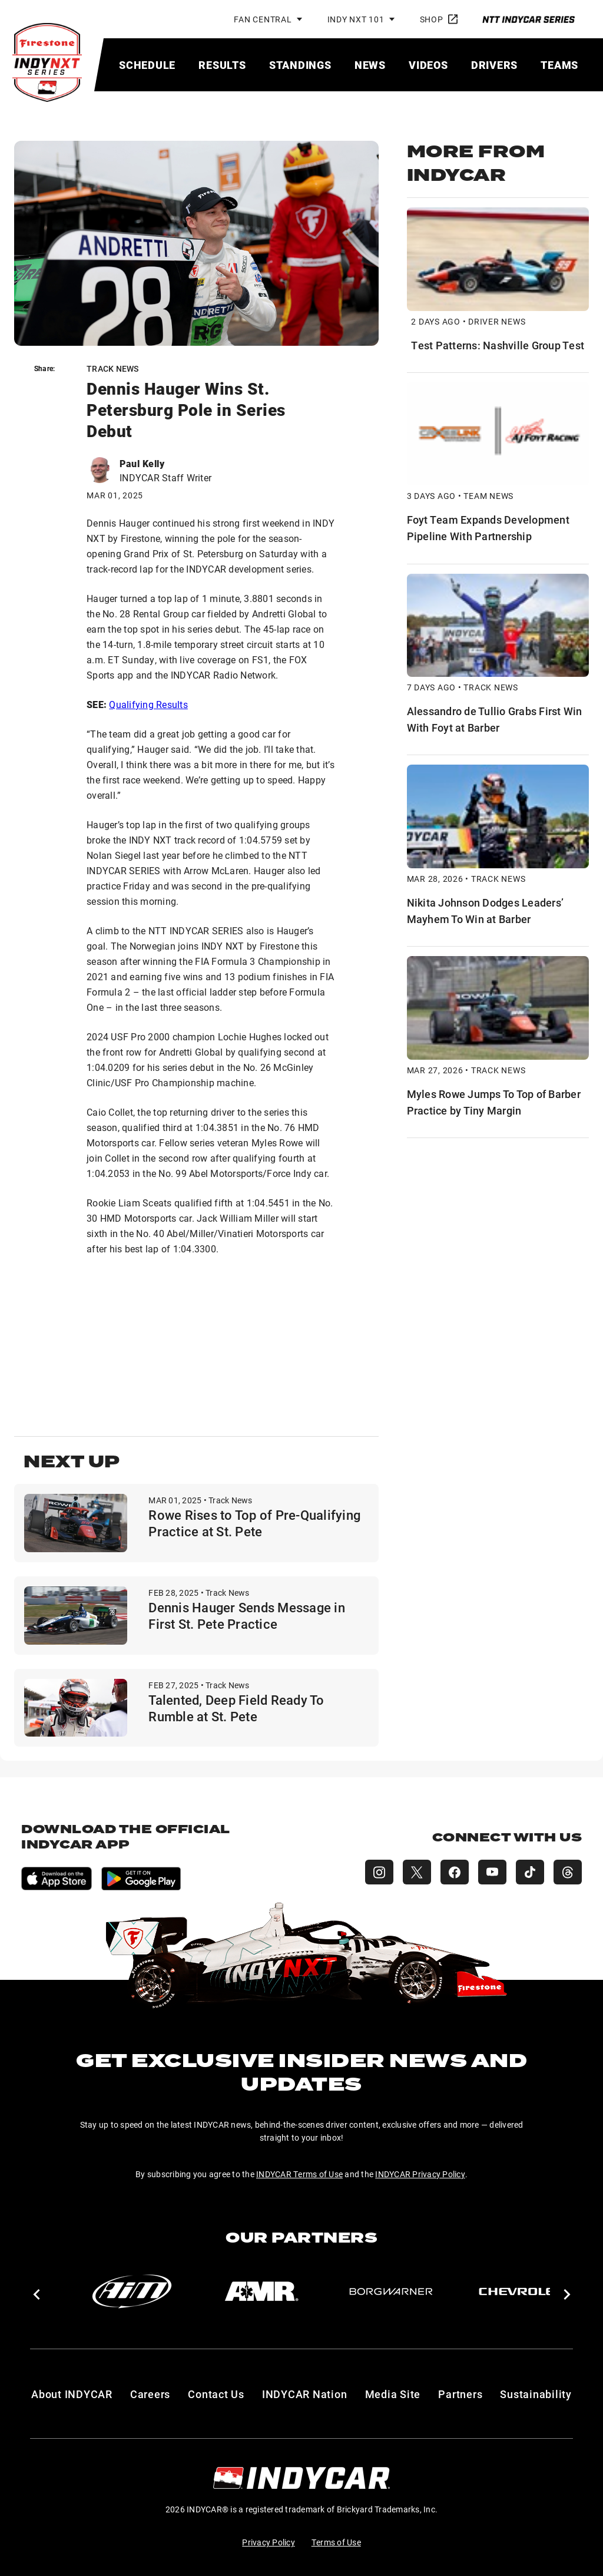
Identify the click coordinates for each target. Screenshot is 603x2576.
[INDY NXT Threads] (568, 1872)
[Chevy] (520, 2291)
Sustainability (536, 2394)
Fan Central (262, 19)
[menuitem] (147, 65)
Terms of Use (336, 2542)
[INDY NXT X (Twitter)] (417, 1872)
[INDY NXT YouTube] (492, 1872)
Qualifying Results (148, 704)
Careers (150, 2394)
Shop (439, 19)
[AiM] (132, 2291)
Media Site (393, 2394)
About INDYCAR (71, 2394)
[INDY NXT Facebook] (454, 1872)
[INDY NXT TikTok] (530, 1872)
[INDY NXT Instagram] (379, 1872)
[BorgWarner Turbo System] (391, 2291)
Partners (460, 2394)
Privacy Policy (268, 2542)
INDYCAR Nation (304, 2394)
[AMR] (261, 2291)
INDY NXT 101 (356, 19)
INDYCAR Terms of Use (299, 2174)
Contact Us (216, 2394)
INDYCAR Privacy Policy (420, 2174)
